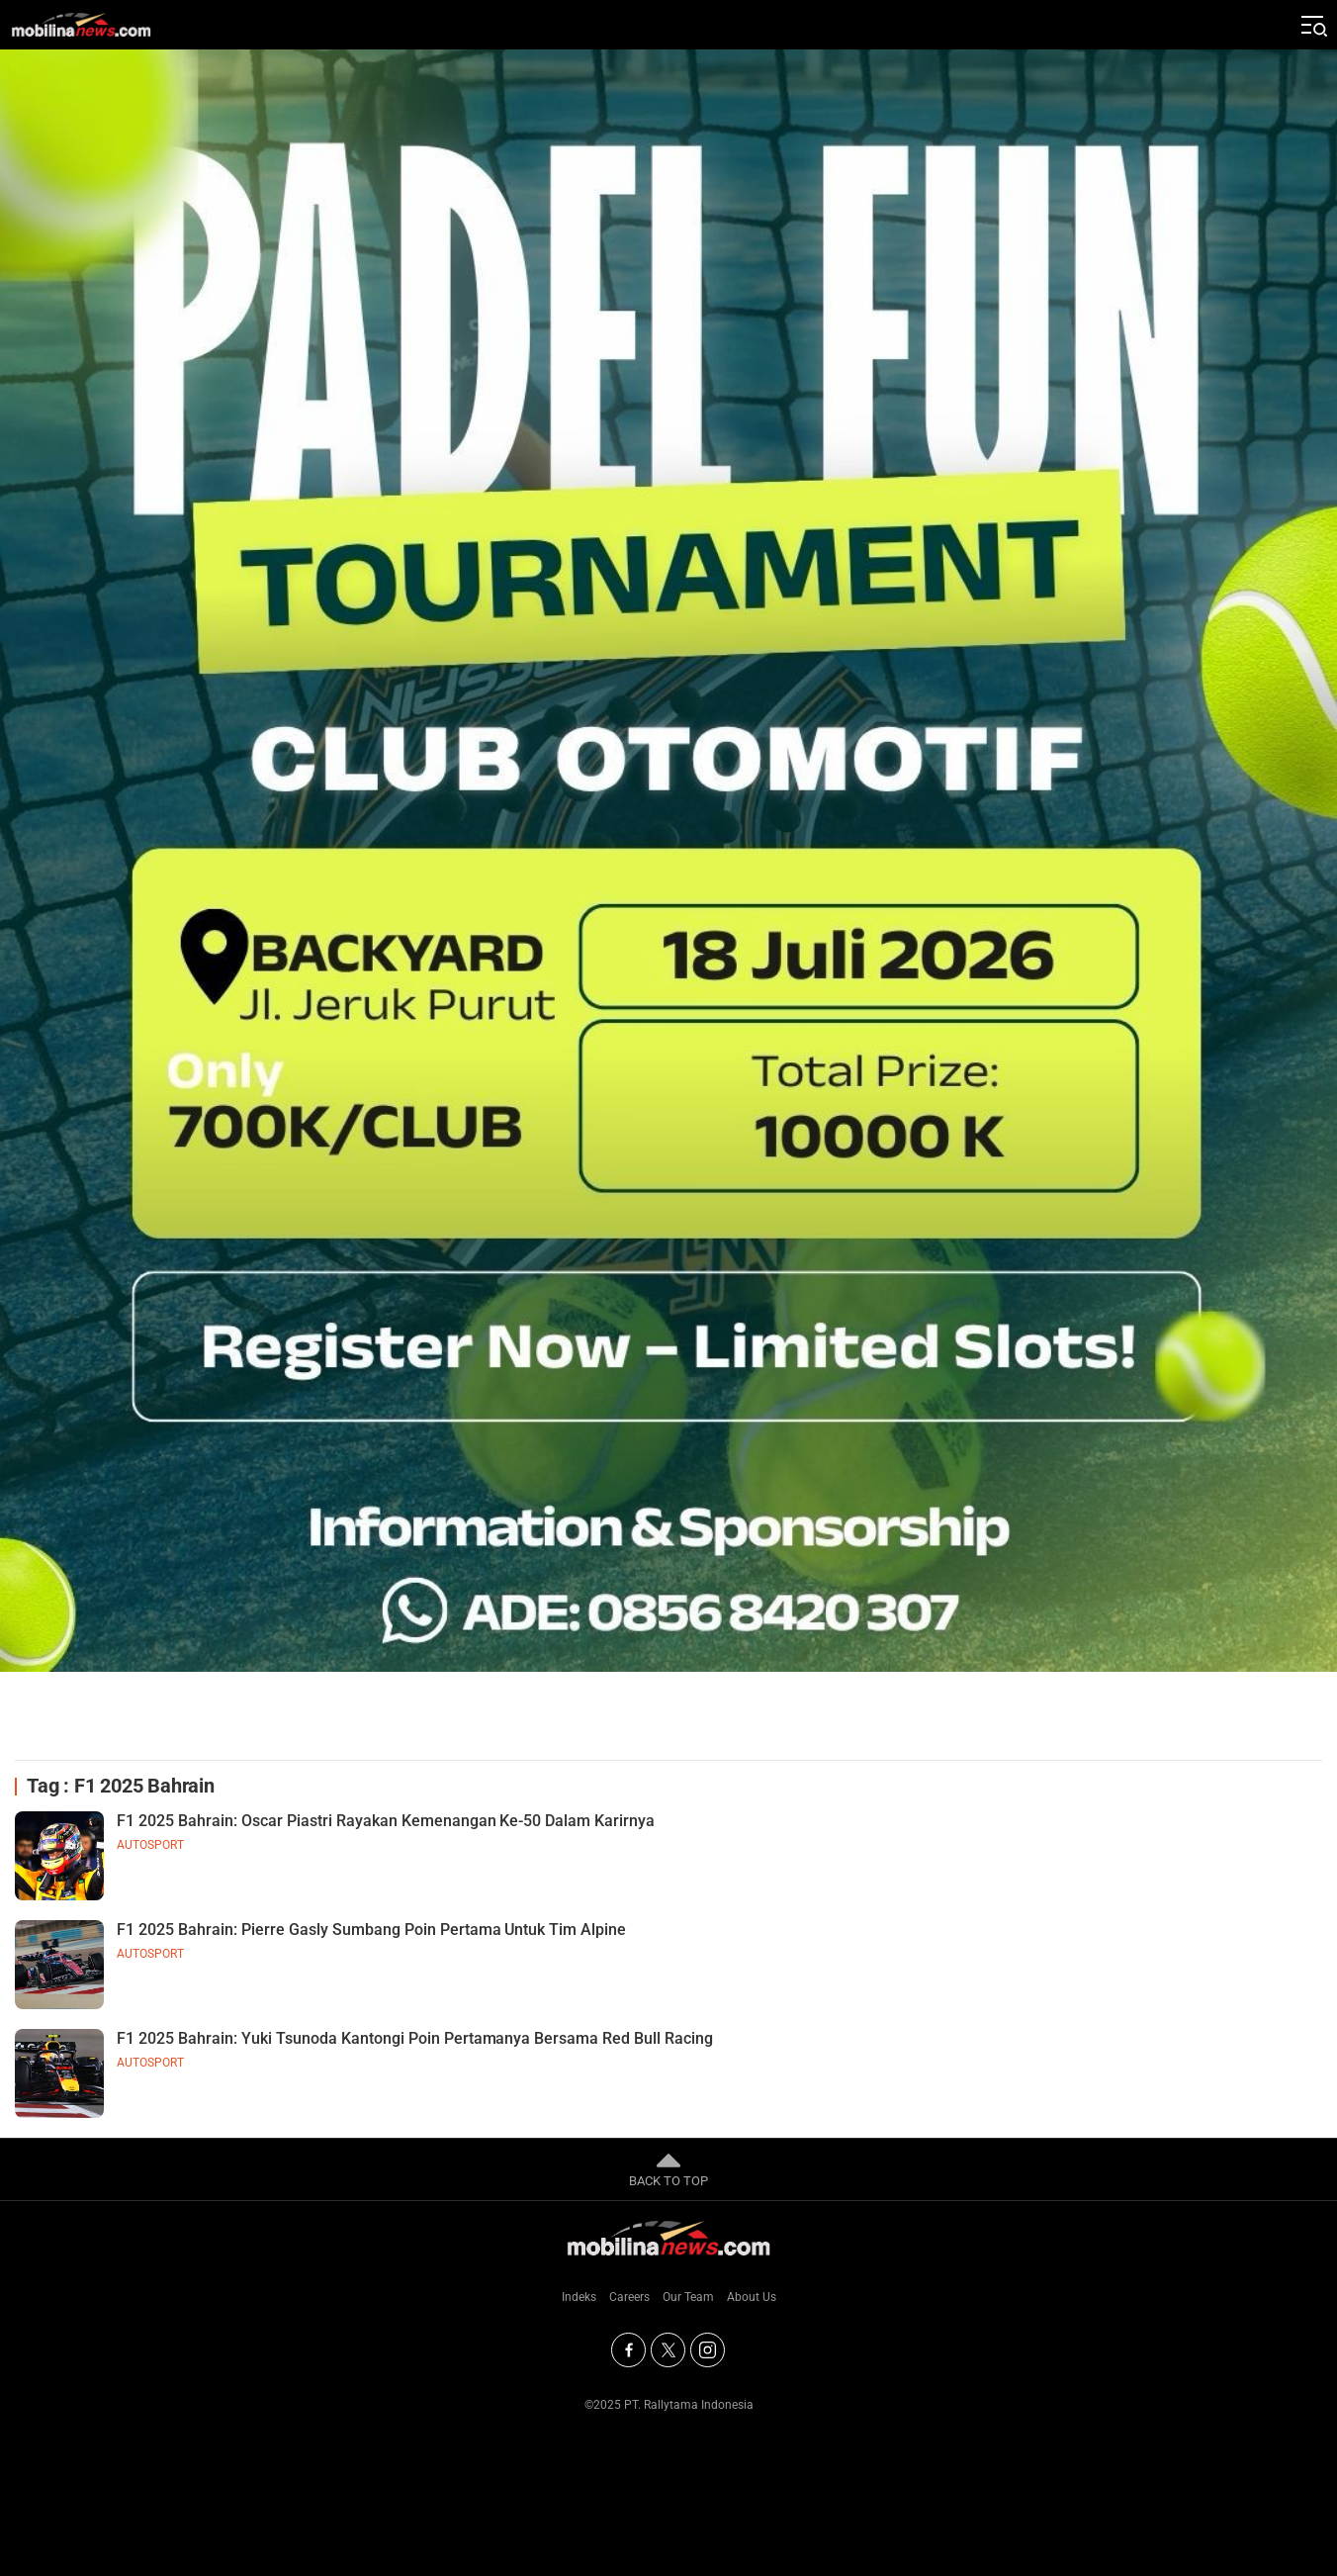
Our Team (688, 2297)
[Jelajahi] (1312, 25)
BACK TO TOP (668, 2168)
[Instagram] (707, 2350)
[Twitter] (668, 2350)
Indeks (579, 2297)
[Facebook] (628, 2350)
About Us (751, 2297)
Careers (629, 2297)
